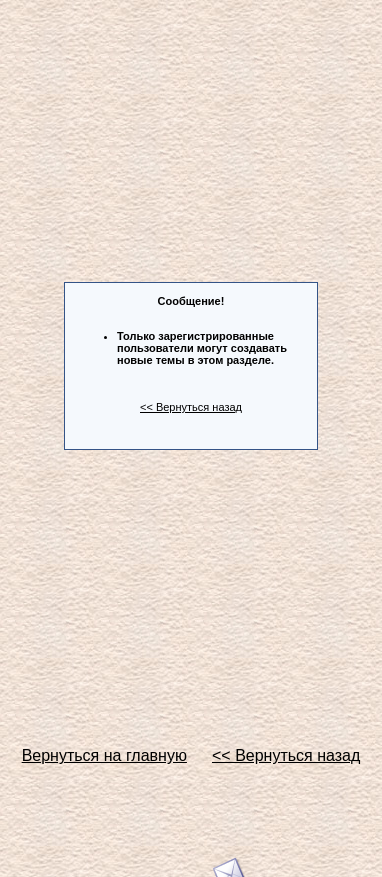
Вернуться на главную (104, 755)
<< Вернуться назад (191, 407)
